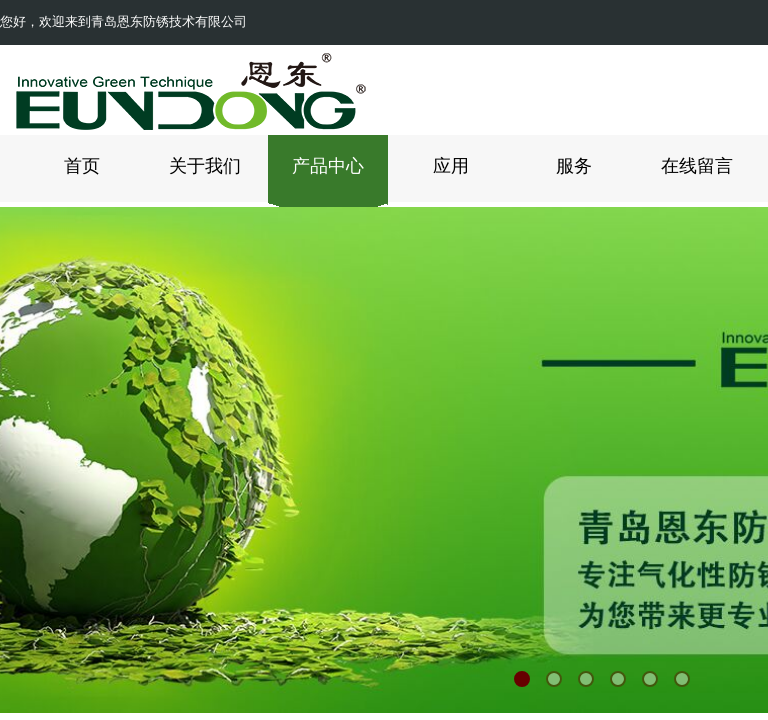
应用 (451, 166)
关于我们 (205, 166)
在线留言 (697, 166)
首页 (82, 166)
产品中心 (328, 166)
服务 (574, 166)
